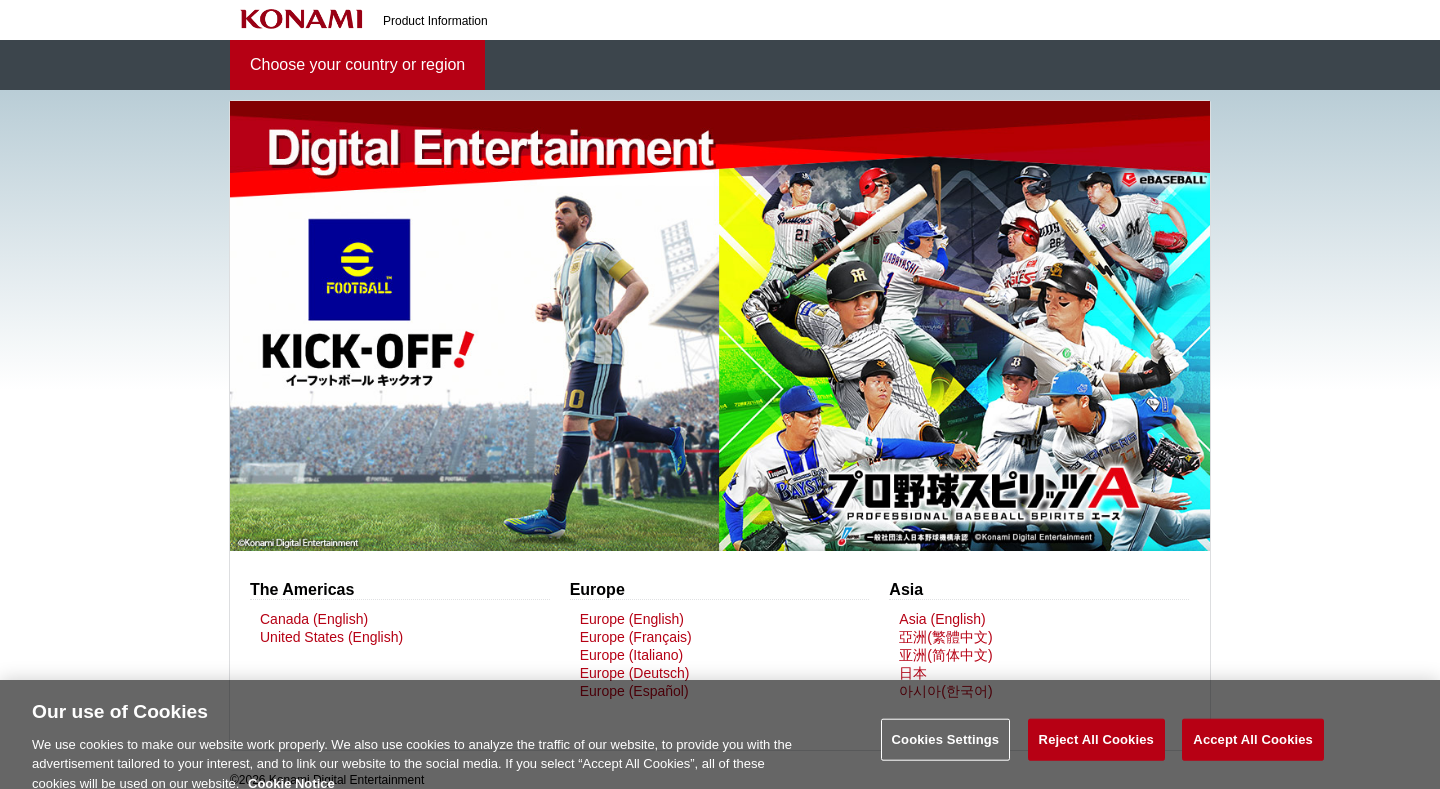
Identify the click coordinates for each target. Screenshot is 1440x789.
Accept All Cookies (1253, 745)
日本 (913, 673)
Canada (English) (314, 619)
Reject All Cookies (1096, 745)
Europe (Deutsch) (635, 673)
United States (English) (331, 637)
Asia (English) (942, 619)
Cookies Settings (946, 745)
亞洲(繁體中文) (945, 637)
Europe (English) (632, 619)
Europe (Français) (636, 637)
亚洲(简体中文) (945, 655)
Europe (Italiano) (632, 655)
